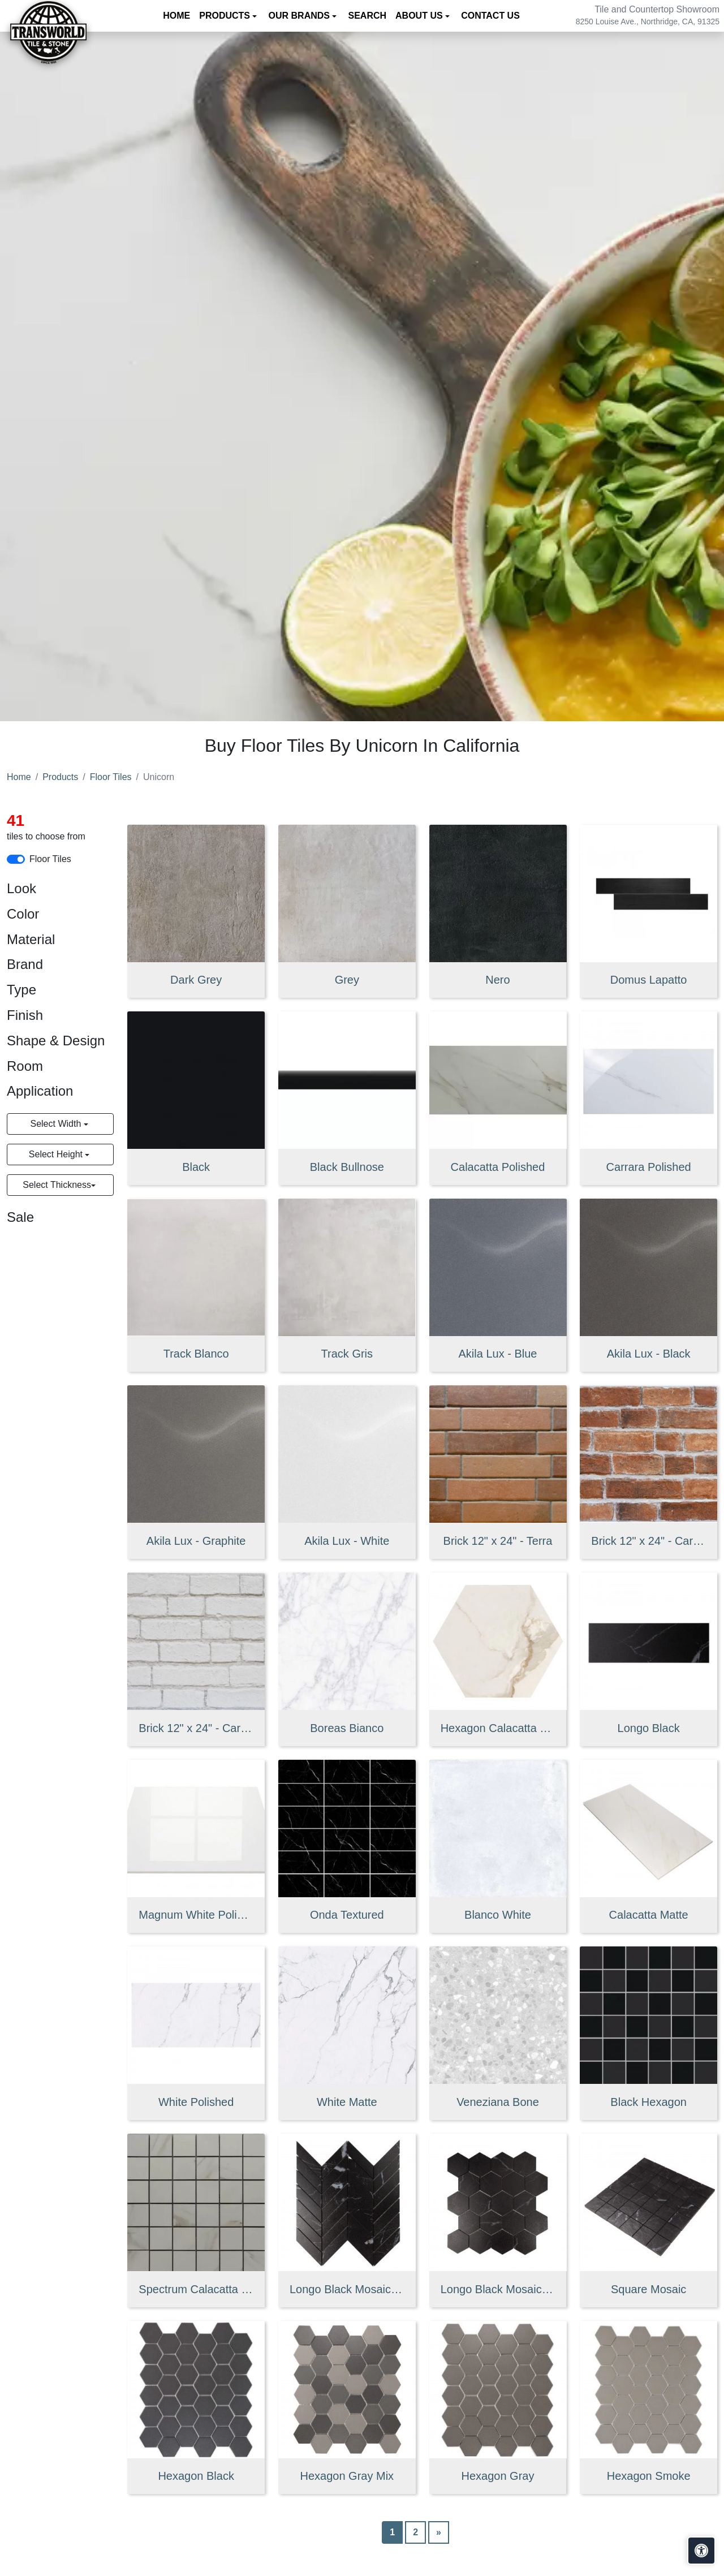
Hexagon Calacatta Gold (498, 1728)
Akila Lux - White (346, 1541)
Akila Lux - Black (649, 1353)
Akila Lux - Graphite (196, 1541)
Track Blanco (196, 1353)
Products (60, 777)
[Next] (438, 2532)
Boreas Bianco (346, 1728)
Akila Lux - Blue (497, 1353)
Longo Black (649, 1728)
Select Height (57, 1154)
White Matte (347, 2102)
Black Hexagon (648, 2102)
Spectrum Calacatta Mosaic (196, 2289)
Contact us (490, 15)
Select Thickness (57, 1185)
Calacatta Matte (648, 1915)
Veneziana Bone (497, 2102)
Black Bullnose (347, 1167)
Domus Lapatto (648, 979)
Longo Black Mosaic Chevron (347, 2289)
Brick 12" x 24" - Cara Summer (648, 1541)
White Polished (196, 2102)
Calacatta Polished (498, 1167)
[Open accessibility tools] (701, 2550)
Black (196, 1167)
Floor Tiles (111, 777)
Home (176, 15)
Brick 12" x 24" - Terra (498, 1541)
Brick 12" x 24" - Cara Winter (196, 1728)
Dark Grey (196, 979)
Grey (347, 979)
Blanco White (497, 1915)
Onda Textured (347, 1915)
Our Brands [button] (301, 15)
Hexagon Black (196, 2476)
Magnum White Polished (196, 1915)
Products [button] (225, 15)
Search (367, 15)
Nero (497, 979)
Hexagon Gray (497, 2476)
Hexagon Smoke (649, 2476)
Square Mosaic (648, 2289)
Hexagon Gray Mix (347, 2476)
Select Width (56, 1123)
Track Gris (347, 1353)
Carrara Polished (648, 1167)
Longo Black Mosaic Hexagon (498, 2289)
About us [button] (420, 15)
